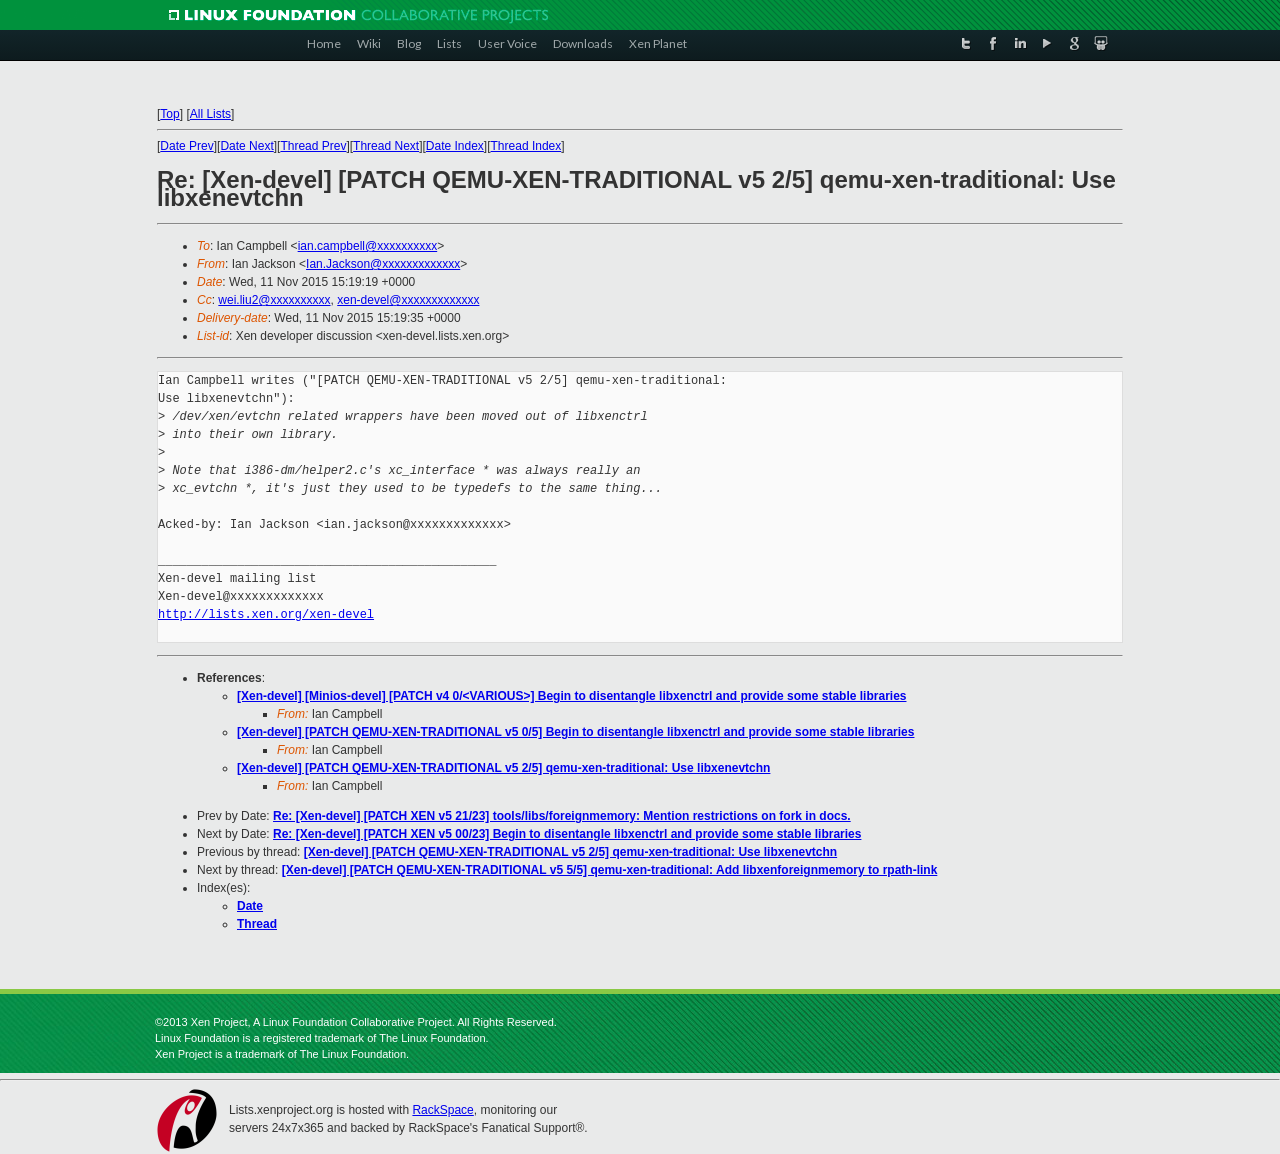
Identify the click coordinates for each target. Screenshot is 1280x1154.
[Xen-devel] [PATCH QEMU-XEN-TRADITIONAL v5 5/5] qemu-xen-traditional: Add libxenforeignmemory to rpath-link (610, 870)
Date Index (455, 146)
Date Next (246, 146)
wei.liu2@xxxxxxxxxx (274, 300)
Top (169, 114)
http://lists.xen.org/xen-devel (266, 614)
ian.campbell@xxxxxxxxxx (368, 246)
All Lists (210, 114)
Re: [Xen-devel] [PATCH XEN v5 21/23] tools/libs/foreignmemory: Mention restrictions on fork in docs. (562, 816)
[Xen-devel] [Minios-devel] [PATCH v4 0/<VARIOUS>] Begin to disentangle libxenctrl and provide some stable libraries (571, 696)
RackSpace (442, 1110)
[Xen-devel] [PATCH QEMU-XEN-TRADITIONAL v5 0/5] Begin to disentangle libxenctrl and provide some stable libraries (575, 732)
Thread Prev (313, 146)
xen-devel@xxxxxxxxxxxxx (408, 300)
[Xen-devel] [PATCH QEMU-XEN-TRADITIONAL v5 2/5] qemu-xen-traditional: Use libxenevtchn (503, 768)
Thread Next (386, 146)
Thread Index (526, 146)
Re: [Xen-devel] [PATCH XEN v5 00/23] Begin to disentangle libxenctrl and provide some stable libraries (567, 834)
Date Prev (186, 146)
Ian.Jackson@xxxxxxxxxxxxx (383, 264)
